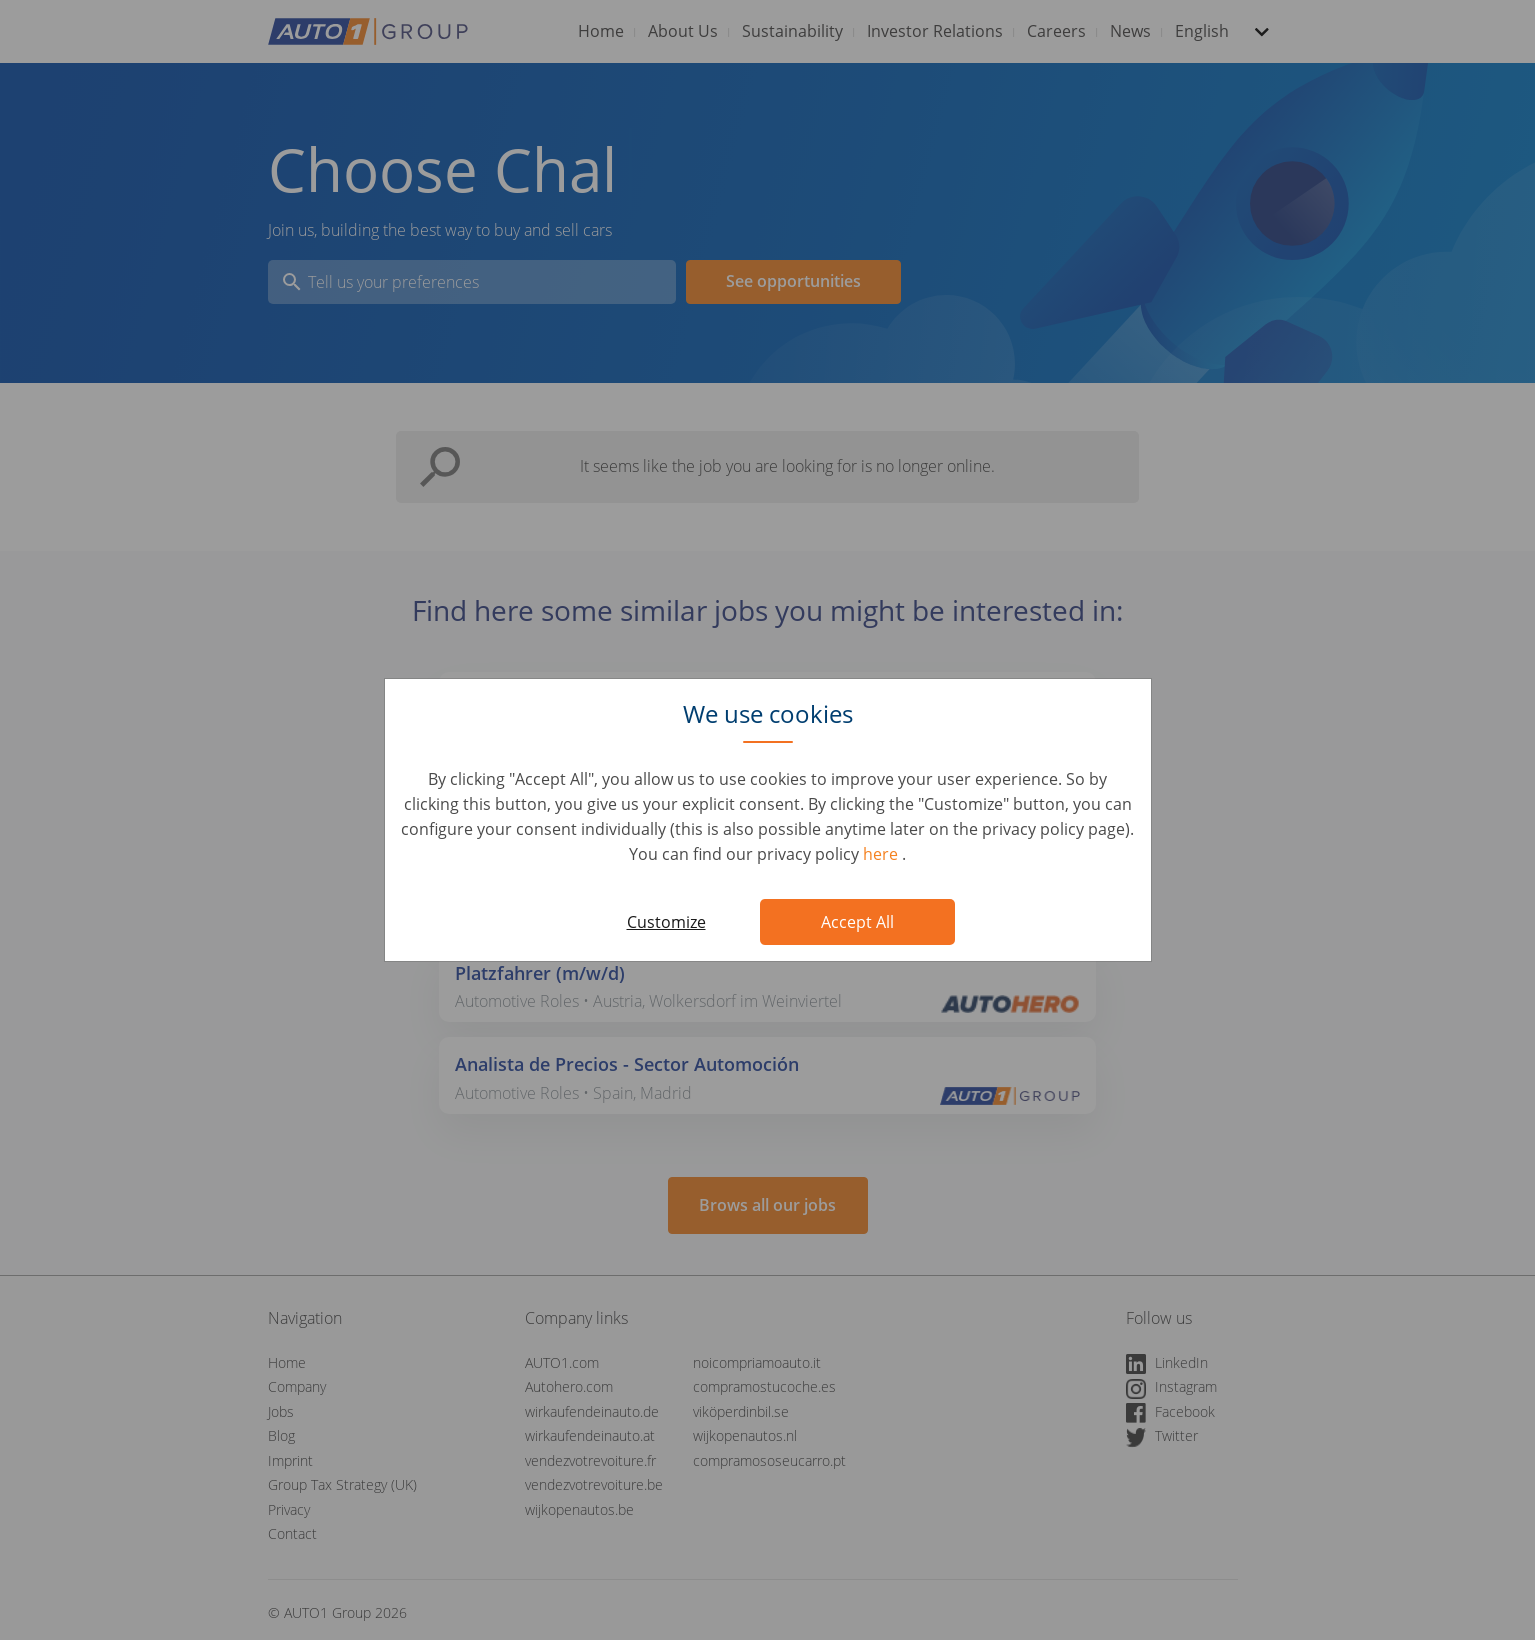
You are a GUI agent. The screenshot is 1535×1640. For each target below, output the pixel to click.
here (882, 854)
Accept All (857, 922)
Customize (666, 922)
